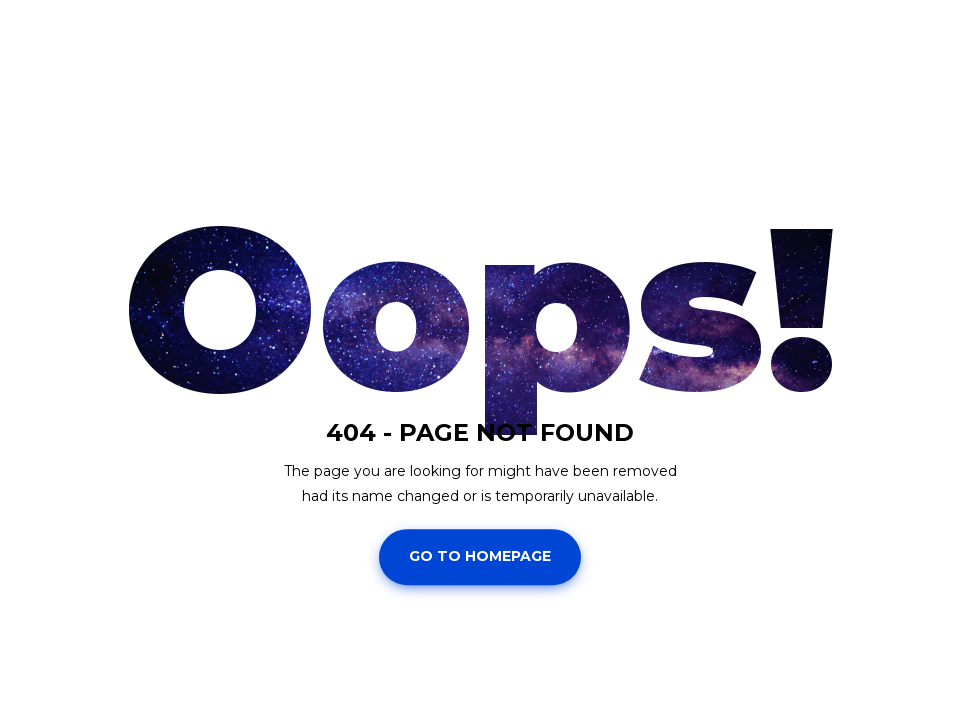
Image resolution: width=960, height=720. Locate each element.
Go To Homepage (480, 557)
